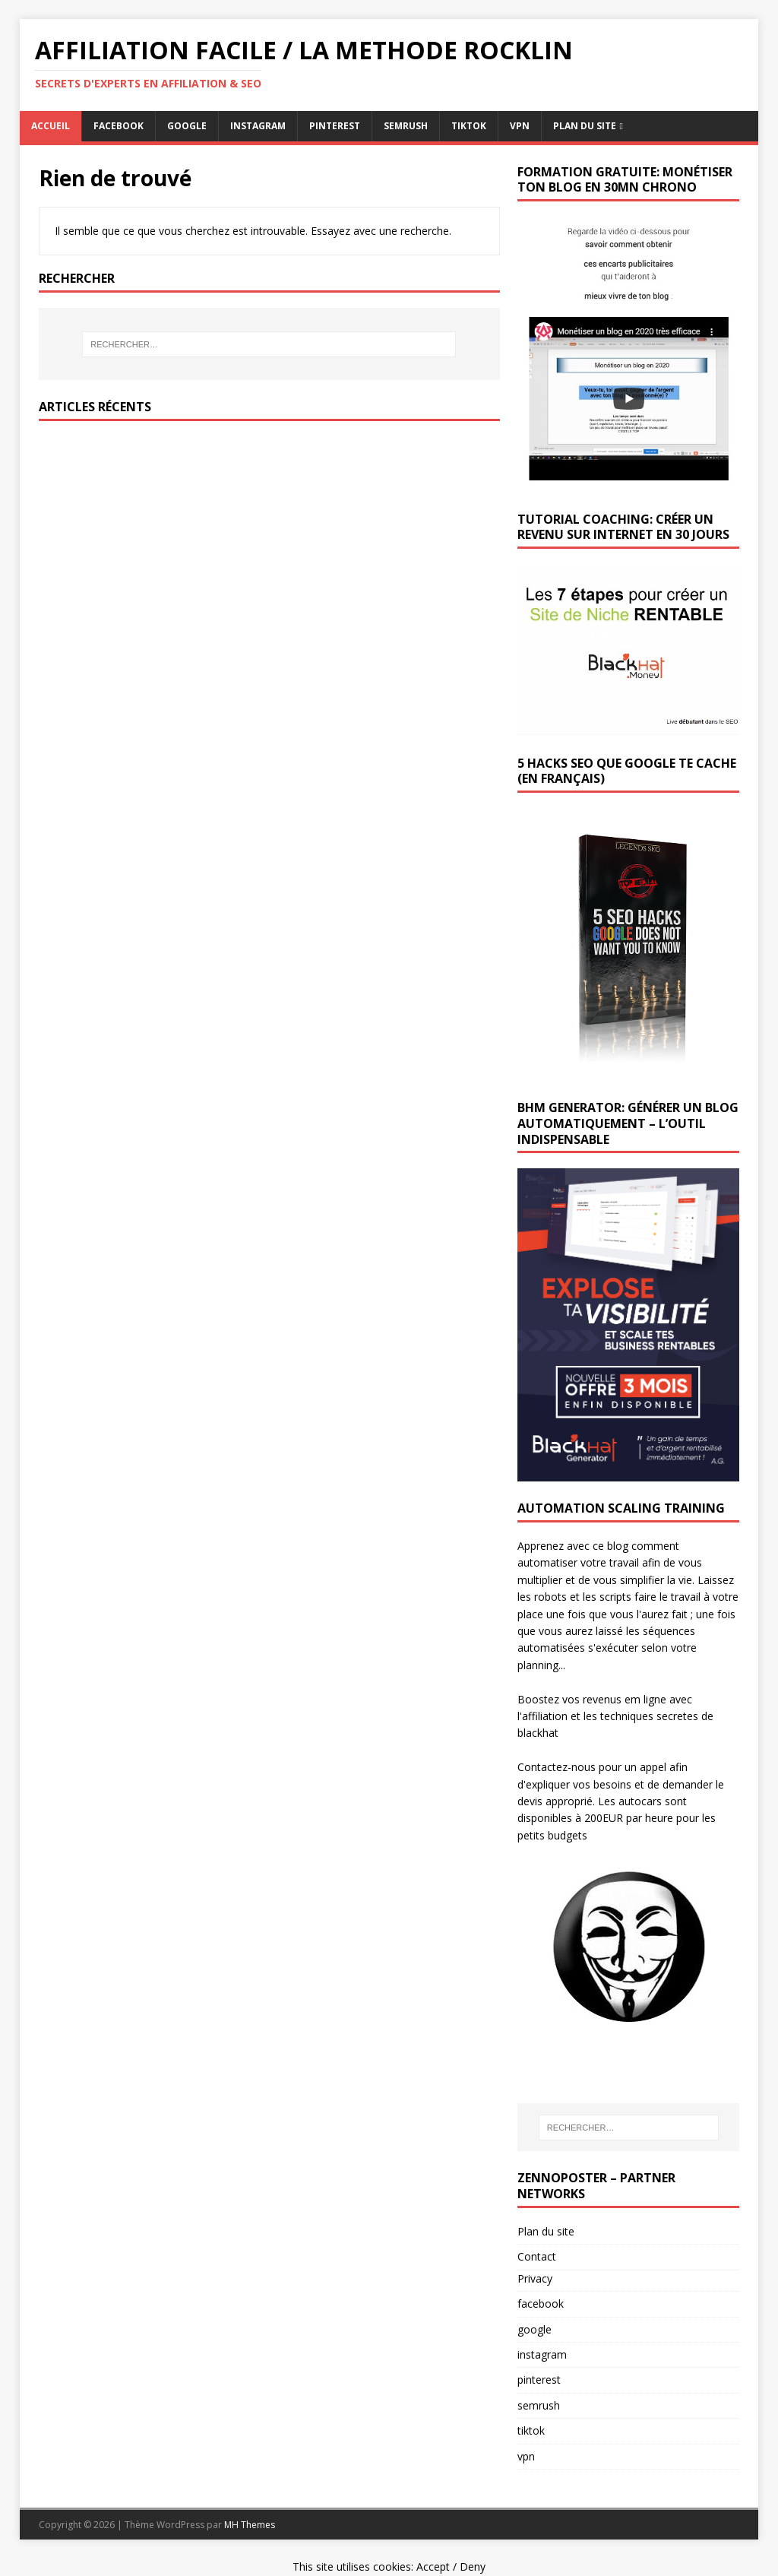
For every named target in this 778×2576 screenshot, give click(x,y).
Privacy (534, 2278)
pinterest (334, 125)
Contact (536, 2256)
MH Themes (249, 2524)
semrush (406, 125)
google (187, 125)
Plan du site (545, 2231)
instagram (258, 125)
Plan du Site (584, 125)
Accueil (50, 125)
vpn (520, 125)
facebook (118, 125)
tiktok (468, 125)
